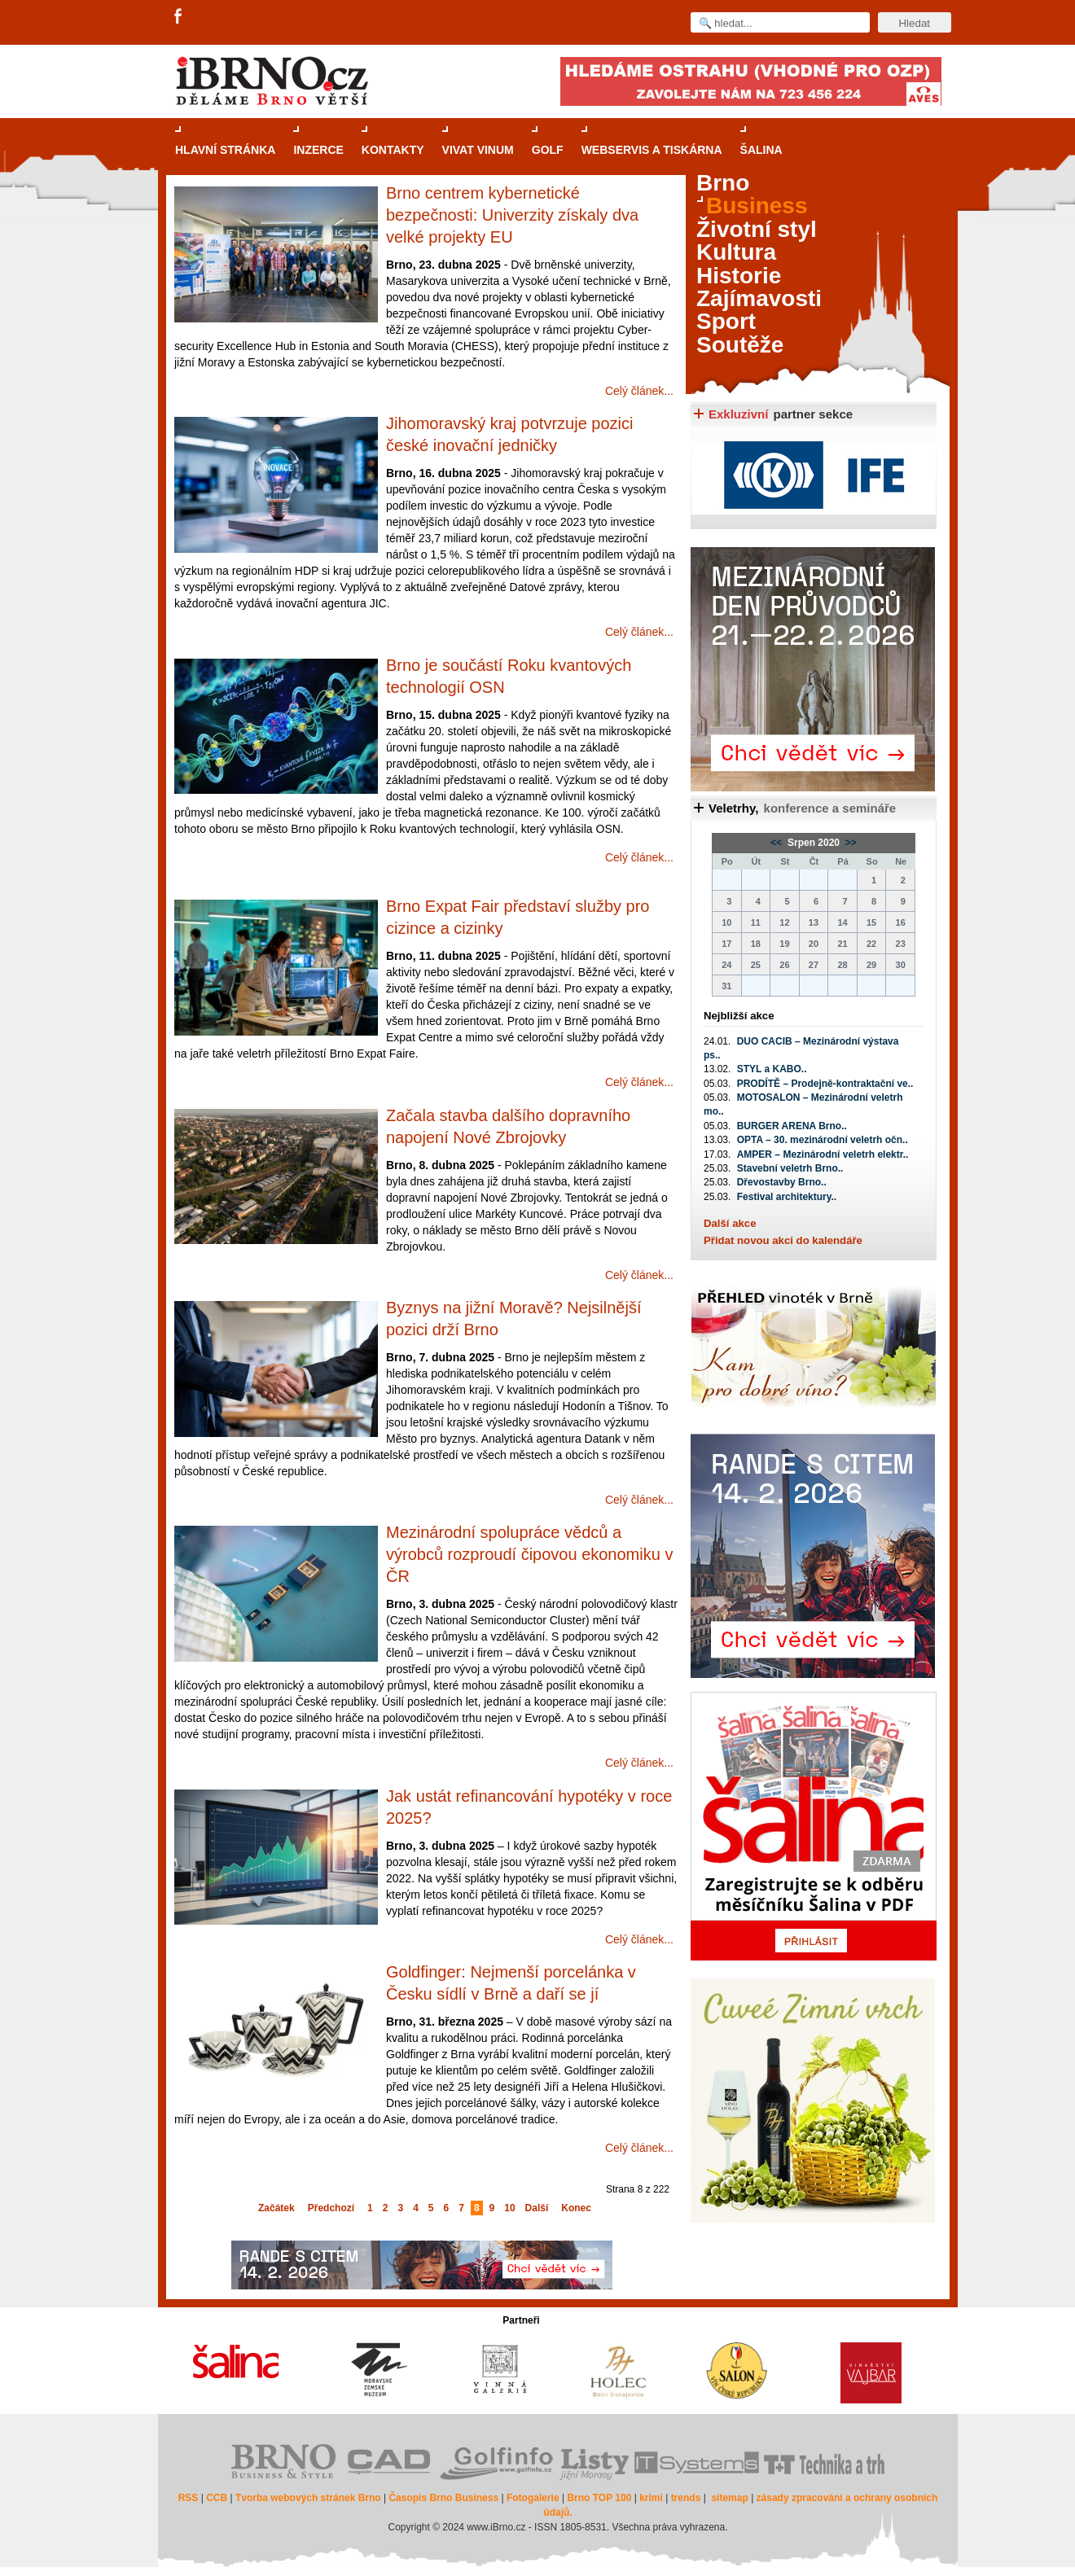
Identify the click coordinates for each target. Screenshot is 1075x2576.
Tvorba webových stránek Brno (308, 2498)
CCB (216, 2498)
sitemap (729, 2498)
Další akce (730, 1223)
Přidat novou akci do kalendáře (783, 1240)
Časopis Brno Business (443, 2498)
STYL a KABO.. (772, 1069)
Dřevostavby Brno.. (782, 1182)
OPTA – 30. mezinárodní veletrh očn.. (822, 1140)
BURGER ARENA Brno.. (792, 1126)
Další (537, 2208)
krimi (651, 2498)
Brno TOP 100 (599, 2498)
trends (686, 2498)
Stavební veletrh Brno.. (790, 1168)
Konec (576, 2208)
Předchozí (331, 2208)
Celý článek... (639, 390)
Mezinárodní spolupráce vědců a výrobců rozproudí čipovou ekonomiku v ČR (529, 1554)
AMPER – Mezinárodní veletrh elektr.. (823, 1154)
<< (777, 842)
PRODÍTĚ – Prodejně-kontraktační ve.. (825, 1083)
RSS (188, 2498)
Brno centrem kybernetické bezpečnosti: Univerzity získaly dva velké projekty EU (512, 215)
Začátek (276, 2208)
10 (509, 2208)
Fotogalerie (533, 2498)
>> (849, 842)
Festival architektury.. (787, 1197)
